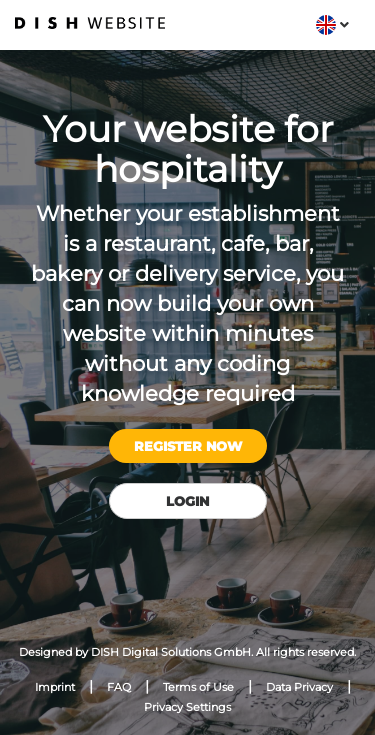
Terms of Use (198, 687)
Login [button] (187, 501)
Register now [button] (188, 446)
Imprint (55, 687)
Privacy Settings (187, 707)
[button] (332, 25)
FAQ (119, 687)
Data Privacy (299, 687)
